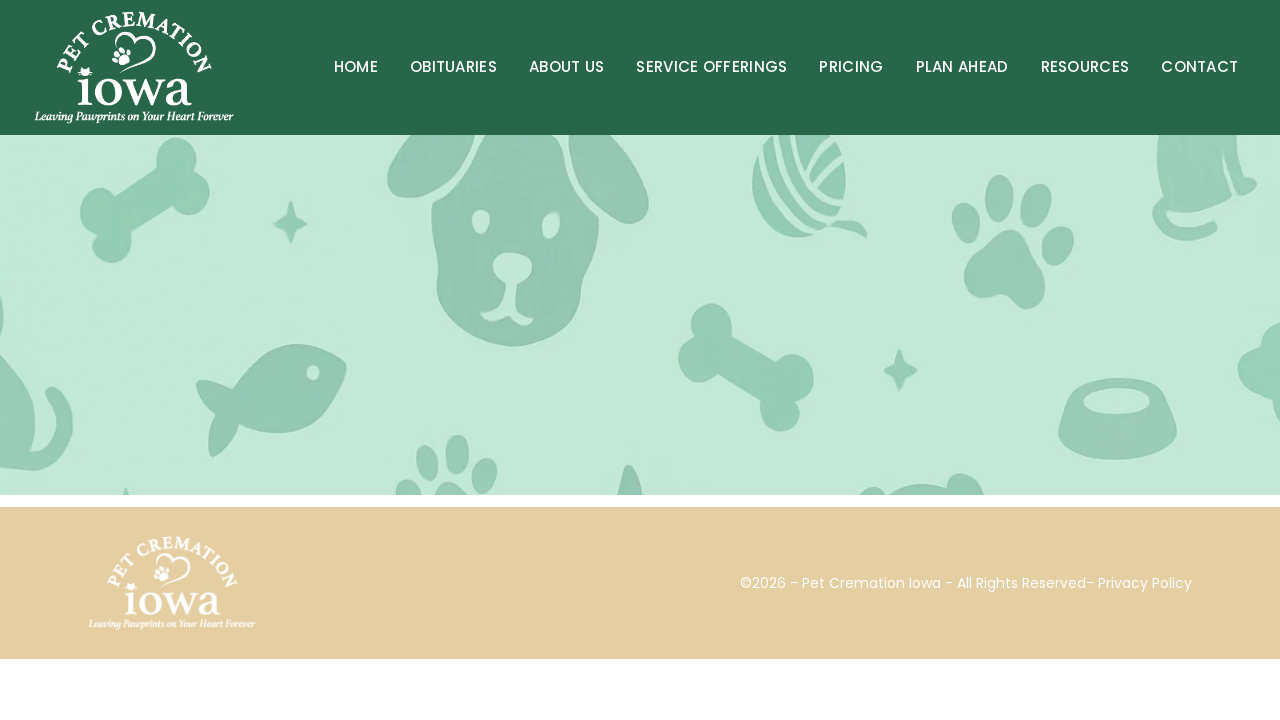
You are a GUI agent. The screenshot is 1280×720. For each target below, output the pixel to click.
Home (356, 66)
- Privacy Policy (1139, 583)
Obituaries (453, 66)
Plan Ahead (962, 66)
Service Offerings (711, 66)
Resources (1085, 66)
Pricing (851, 66)
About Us (566, 66)
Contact (1199, 66)
